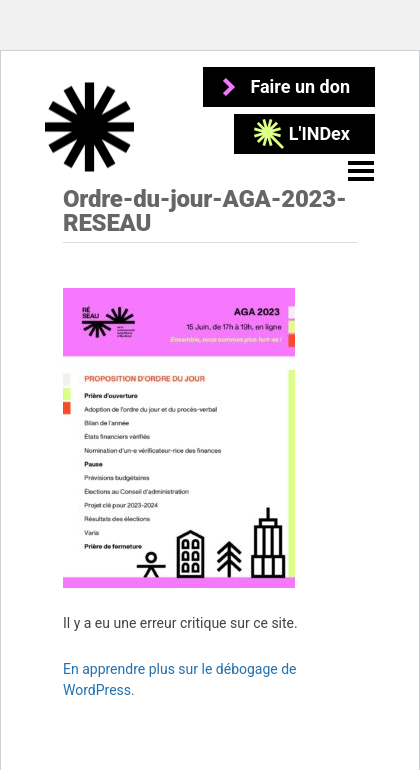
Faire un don (300, 86)
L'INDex (319, 133)
